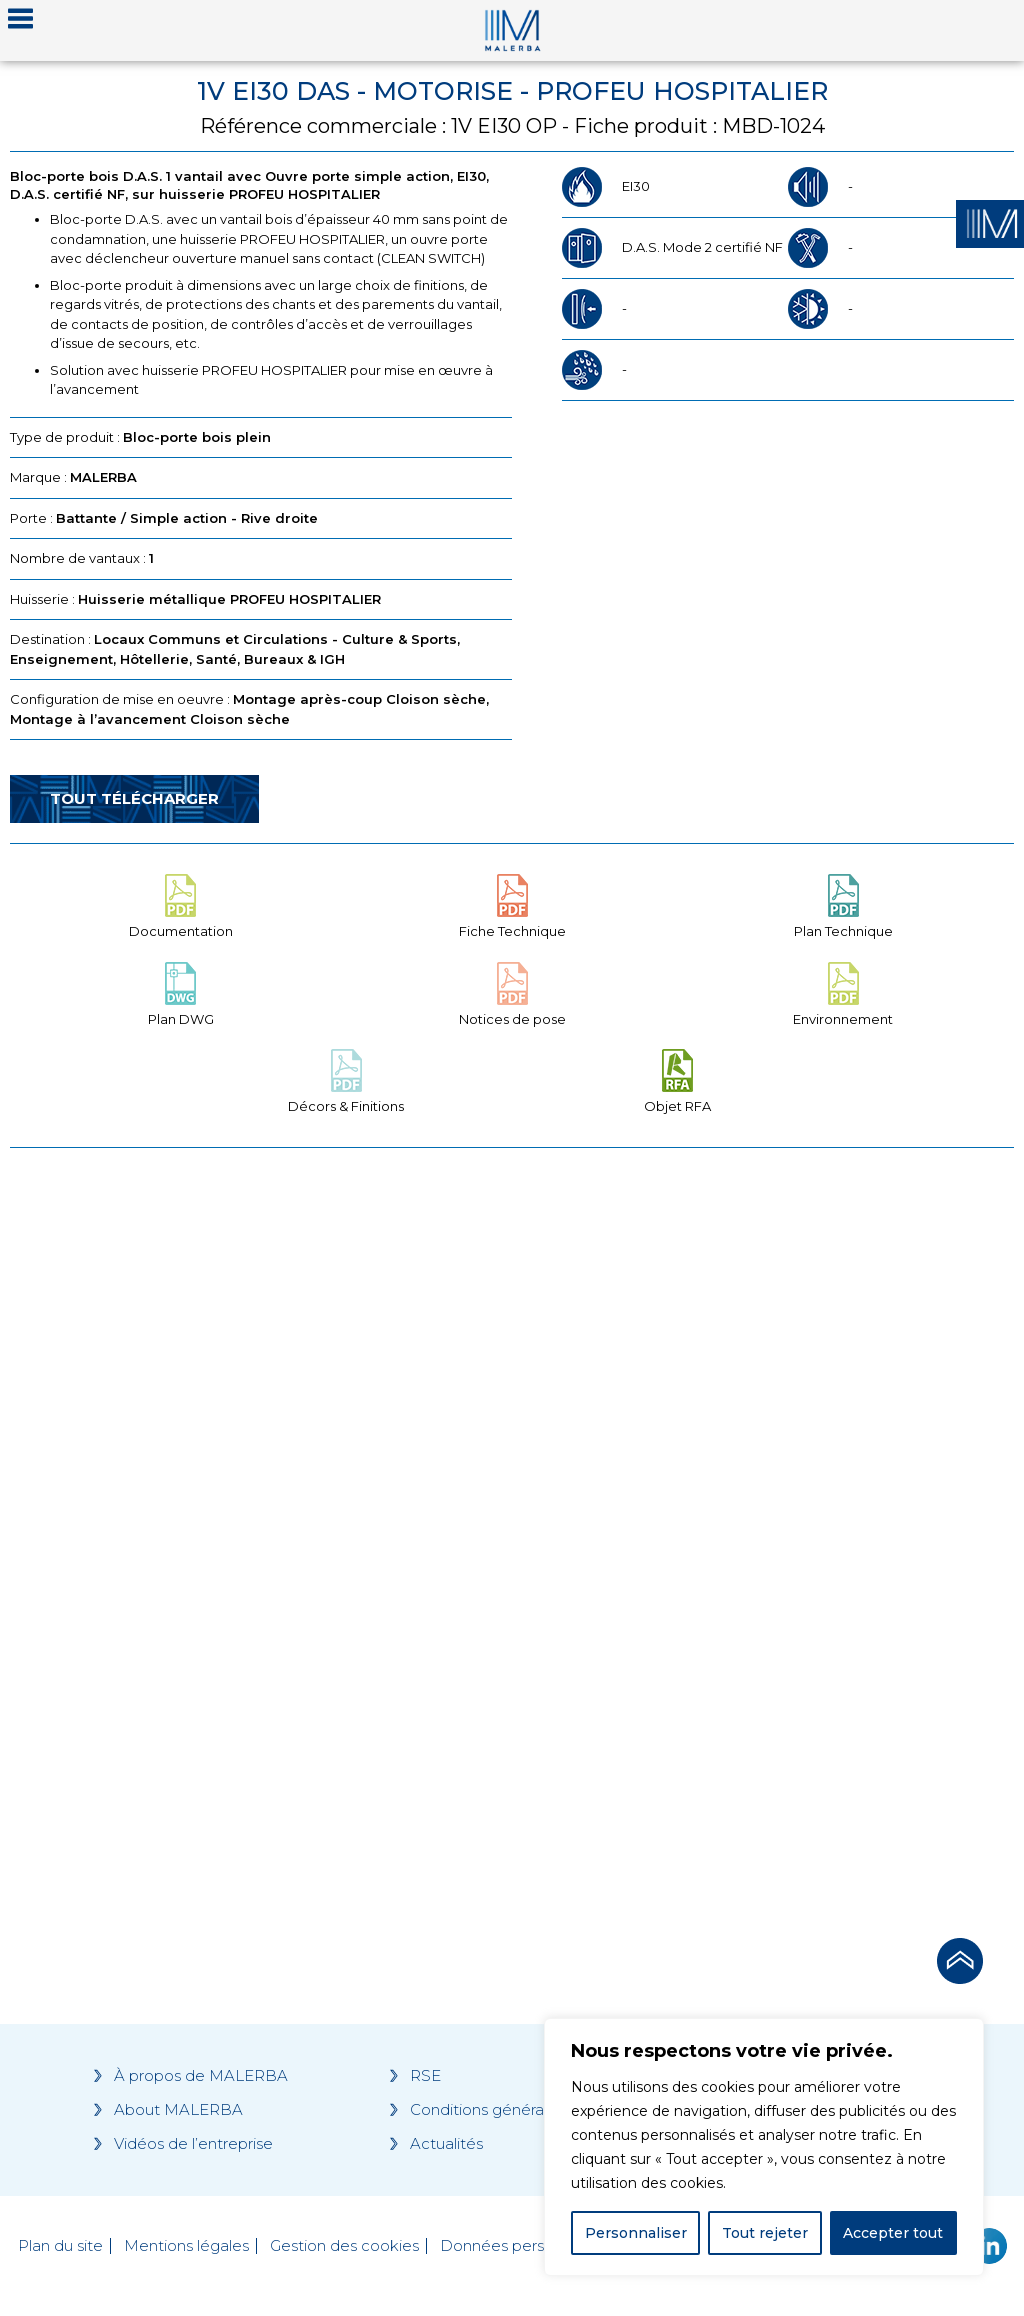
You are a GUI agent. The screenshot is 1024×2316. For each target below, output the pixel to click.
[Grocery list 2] (768, 1537)
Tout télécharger (134, 798)
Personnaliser (636, 2233)
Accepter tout (893, 2233)
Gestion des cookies (344, 2246)
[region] (764, 2147)
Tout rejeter (765, 2233)
